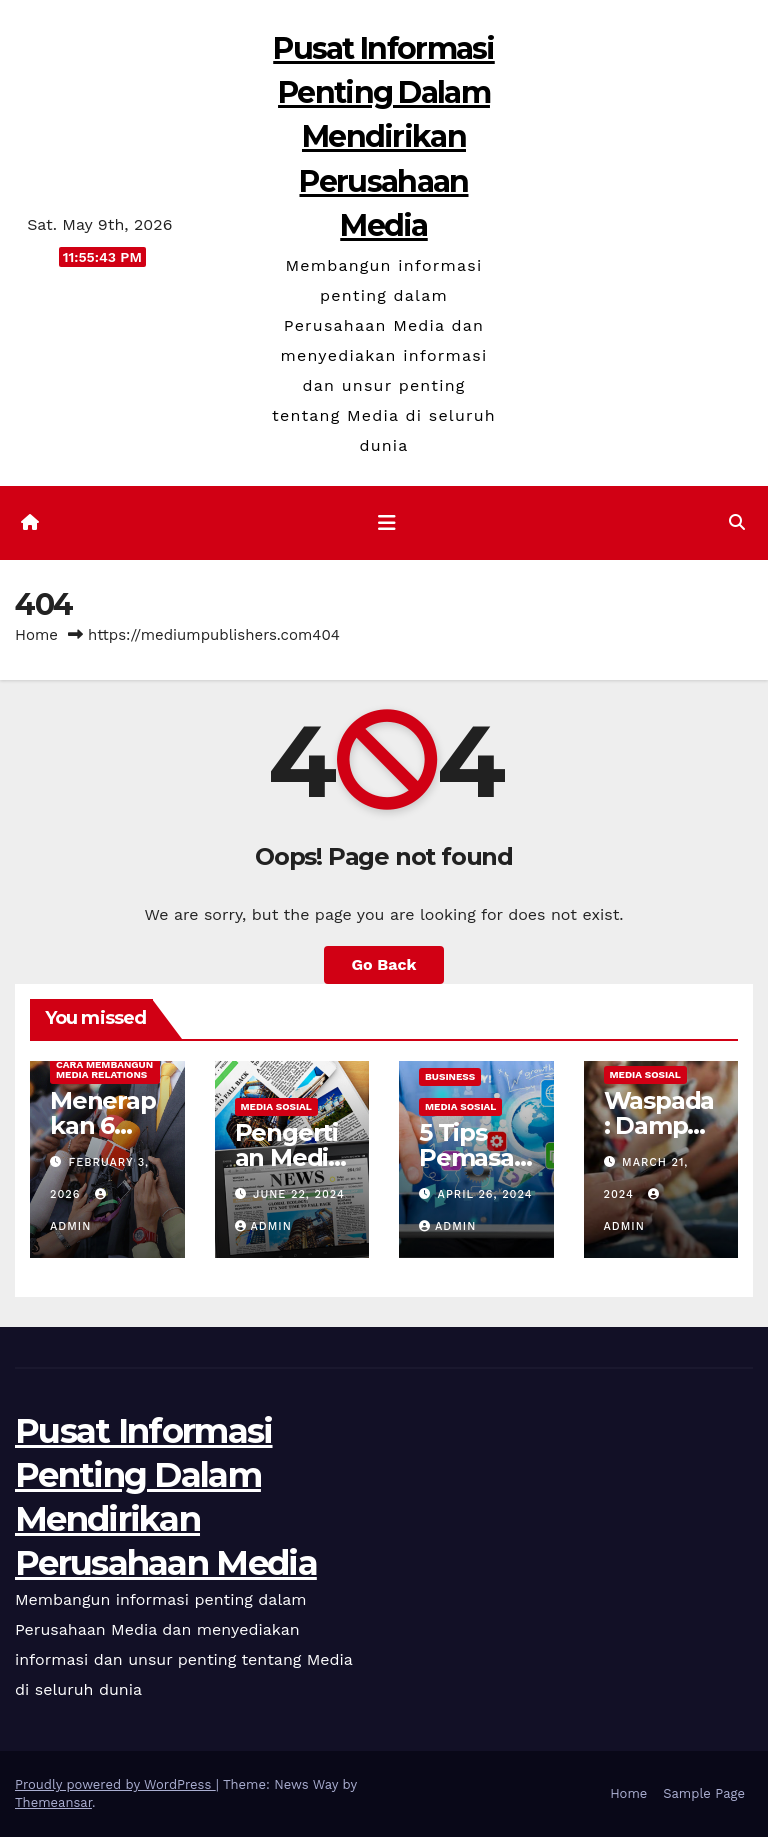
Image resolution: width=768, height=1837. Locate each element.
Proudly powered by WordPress (115, 1784)
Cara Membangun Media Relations (104, 1069)
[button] (737, 522)
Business (450, 1076)
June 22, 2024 (299, 1194)
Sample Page (704, 1793)
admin (263, 1226)
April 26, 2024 (485, 1194)
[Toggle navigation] (387, 523)
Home (36, 635)
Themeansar (53, 1802)
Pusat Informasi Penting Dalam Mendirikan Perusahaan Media (384, 137)
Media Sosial (276, 1106)
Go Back (384, 964)
